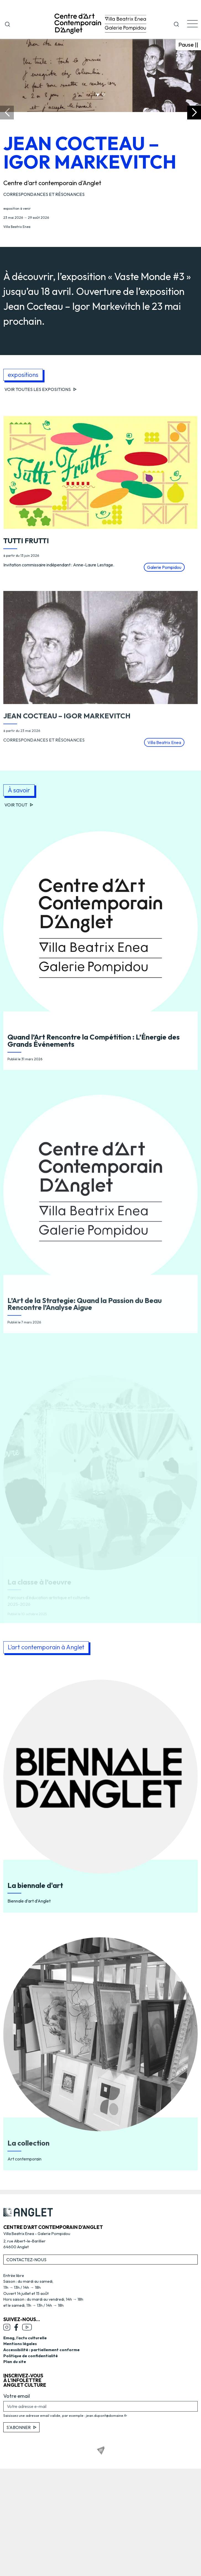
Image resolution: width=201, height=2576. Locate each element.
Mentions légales (20, 2343)
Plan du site (14, 2361)
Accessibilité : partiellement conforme (41, 2349)
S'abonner (21, 2427)
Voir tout (18, 805)
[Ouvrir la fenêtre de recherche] (7, 23)
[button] (176, 23)
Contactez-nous (26, 2259)
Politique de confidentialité (30, 2355)
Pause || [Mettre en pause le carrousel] (188, 44)
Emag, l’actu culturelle (25, 2337)
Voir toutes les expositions (40, 389)
